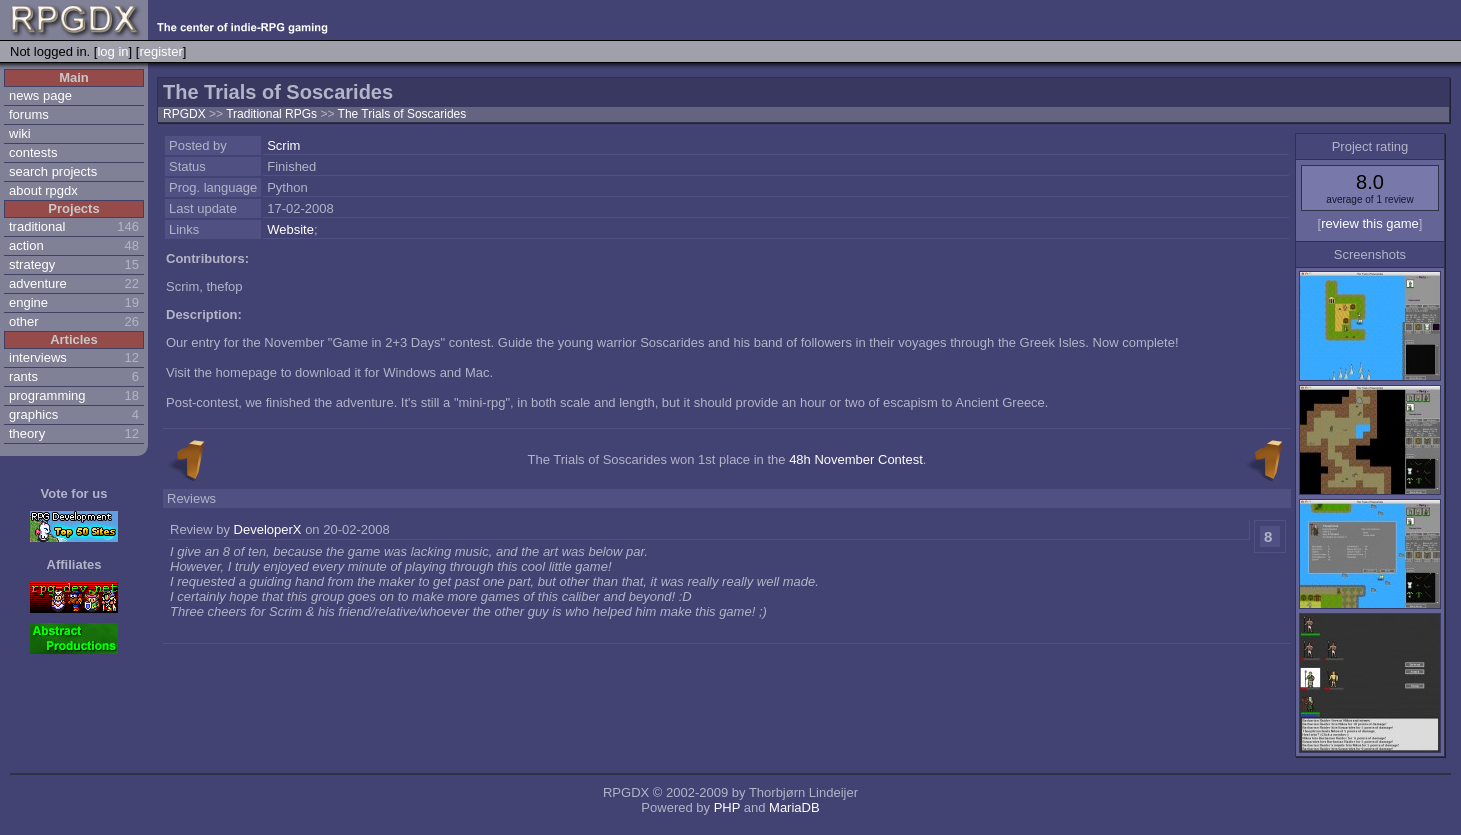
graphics (33, 414)
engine (28, 302)
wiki (20, 133)
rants (23, 376)
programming (47, 395)
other (24, 321)
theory (27, 433)
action (26, 245)
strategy (32, 264)
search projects (53, 171)
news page (40, 95)
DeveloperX (268, 529)
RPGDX (184, 114)
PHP (727, 807)
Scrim (283, 145)
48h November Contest (856, 459)
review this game (1370, 223)
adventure (38, 283)
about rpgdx (43, 190)
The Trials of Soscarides (402, 114)
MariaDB (794, 807)
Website (290, 229)
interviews (38, 357)
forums (29, 114)
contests (33, 152)
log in (112, 51)
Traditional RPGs (273, 114)
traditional (37, 226)
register (160, 51)
